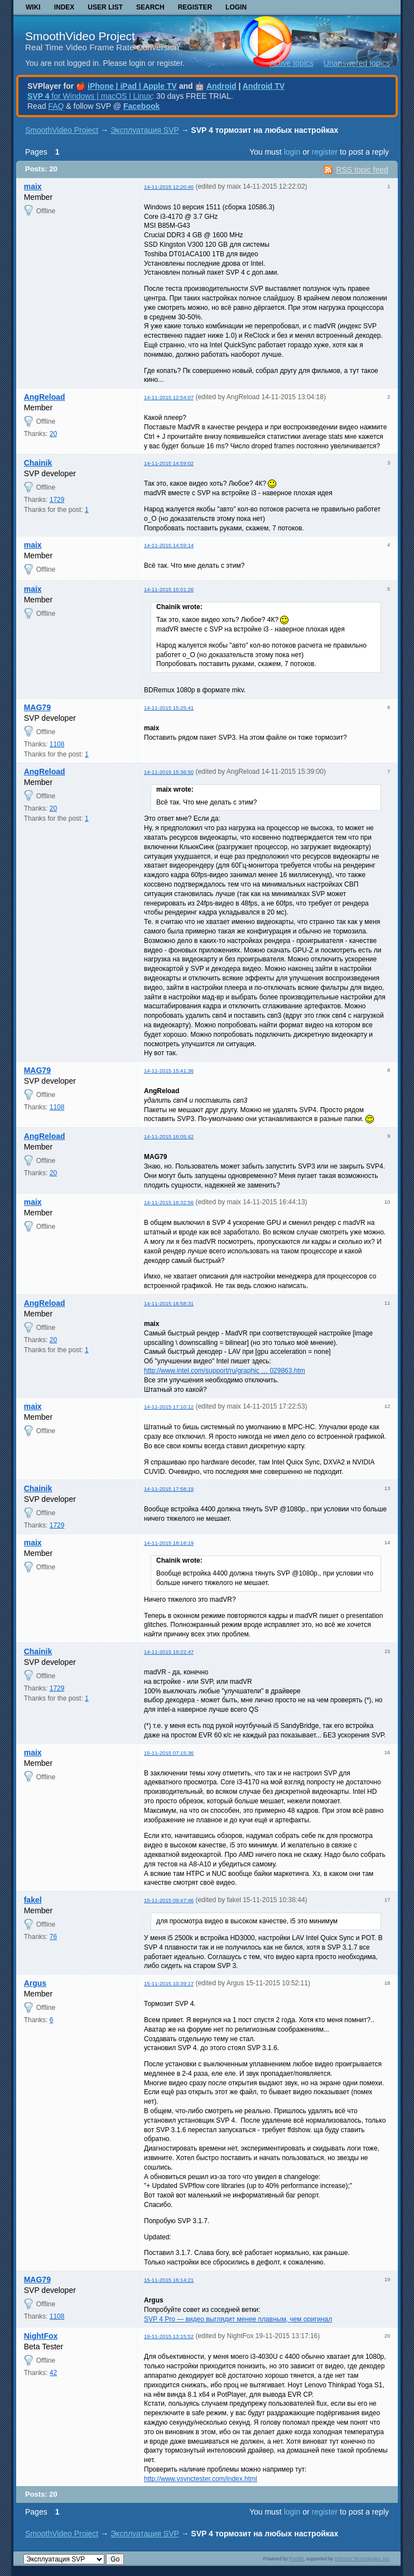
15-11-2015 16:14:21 (169, 2280)
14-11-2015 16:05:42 (169, 1136)
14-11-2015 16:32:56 (169, 1202)
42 (53, 2373)
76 (53, 1937)
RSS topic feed (362, 169)
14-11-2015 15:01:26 (169, 589)
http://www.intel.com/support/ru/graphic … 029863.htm (224, 1371)
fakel (33, 1899)
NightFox (41, 2335)
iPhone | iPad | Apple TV (132, 86)
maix (33, 186)
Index (64, 7)
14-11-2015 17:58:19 (169, 1489)
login (292, 151)
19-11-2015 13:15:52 (169, 2336)
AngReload (44, 396)
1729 (57, 500)
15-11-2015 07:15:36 (169, 1753)
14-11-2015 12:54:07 (169, 397)
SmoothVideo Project (80, 36)
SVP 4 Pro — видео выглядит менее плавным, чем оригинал (238, 2319)
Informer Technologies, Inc (362, 2558)
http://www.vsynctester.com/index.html (200, 2479)
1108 (57, 744)
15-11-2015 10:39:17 (169, 1983)
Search (150, 7)
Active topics (291, 63)
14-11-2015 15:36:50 (169, 772)
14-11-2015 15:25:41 (169, 708)
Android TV (264, 86)
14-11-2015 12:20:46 (169, 187)
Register (195, 7)
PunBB (296, 2558)
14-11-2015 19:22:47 (169, 1652)
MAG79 (37, 707)
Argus (35, 1983)
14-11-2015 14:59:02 (169, 463)
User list (105, 7)
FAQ (56, 106)
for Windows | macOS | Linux (89, 96)
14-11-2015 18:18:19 (169, 1543)
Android (221, 86)
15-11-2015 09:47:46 (169, 1900)
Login (236, 7)
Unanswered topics (357, 63)
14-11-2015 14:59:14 (169, 545)
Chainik (38, 462)
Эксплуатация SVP (144, 130)
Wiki (33, 7)
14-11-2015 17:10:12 (169, 1407)
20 (53, 434)
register (324, 151)
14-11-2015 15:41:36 (169, 1070)
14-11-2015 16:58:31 (169, 1303)
